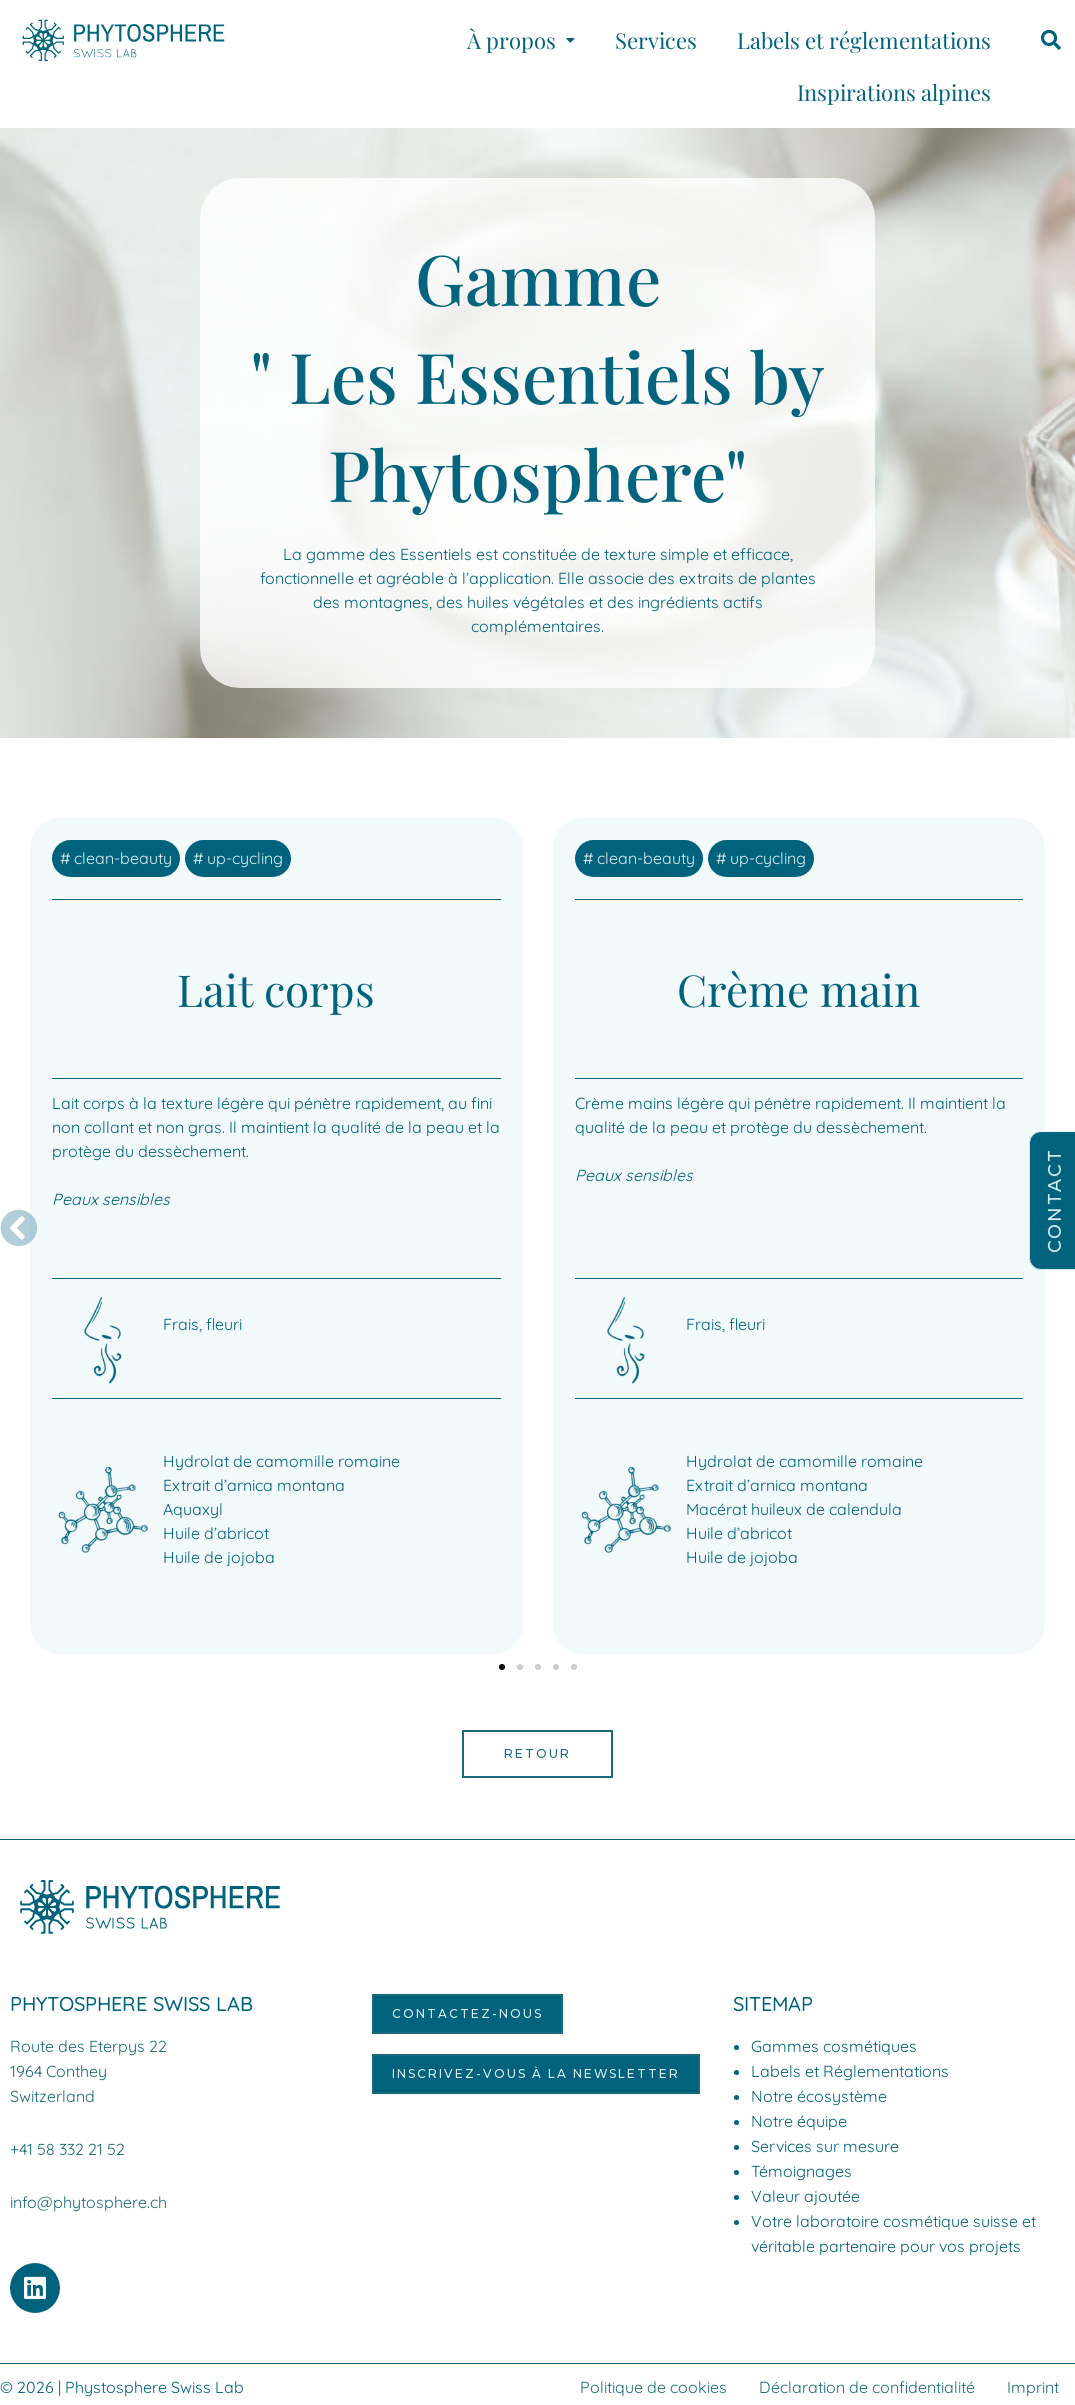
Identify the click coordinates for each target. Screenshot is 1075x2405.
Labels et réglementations (864, 40)
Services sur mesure (825, 2146)
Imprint (1033, 2382)
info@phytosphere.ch (88, 2198)
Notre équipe (799, 2121)
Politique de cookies (653, 2382)
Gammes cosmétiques (834, 2046)
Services (656, 40)
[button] (521, 40)
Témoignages (801, 2171)
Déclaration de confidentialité (867, 2382)
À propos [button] (521, 40)
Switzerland (52, 2094)
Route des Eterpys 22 (88, 2046)
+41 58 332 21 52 (67, 2146)
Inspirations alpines (894, 92)
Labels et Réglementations (850, 2071)
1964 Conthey (58, 2070)
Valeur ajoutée (805, 2196)
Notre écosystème (819, 2096)
